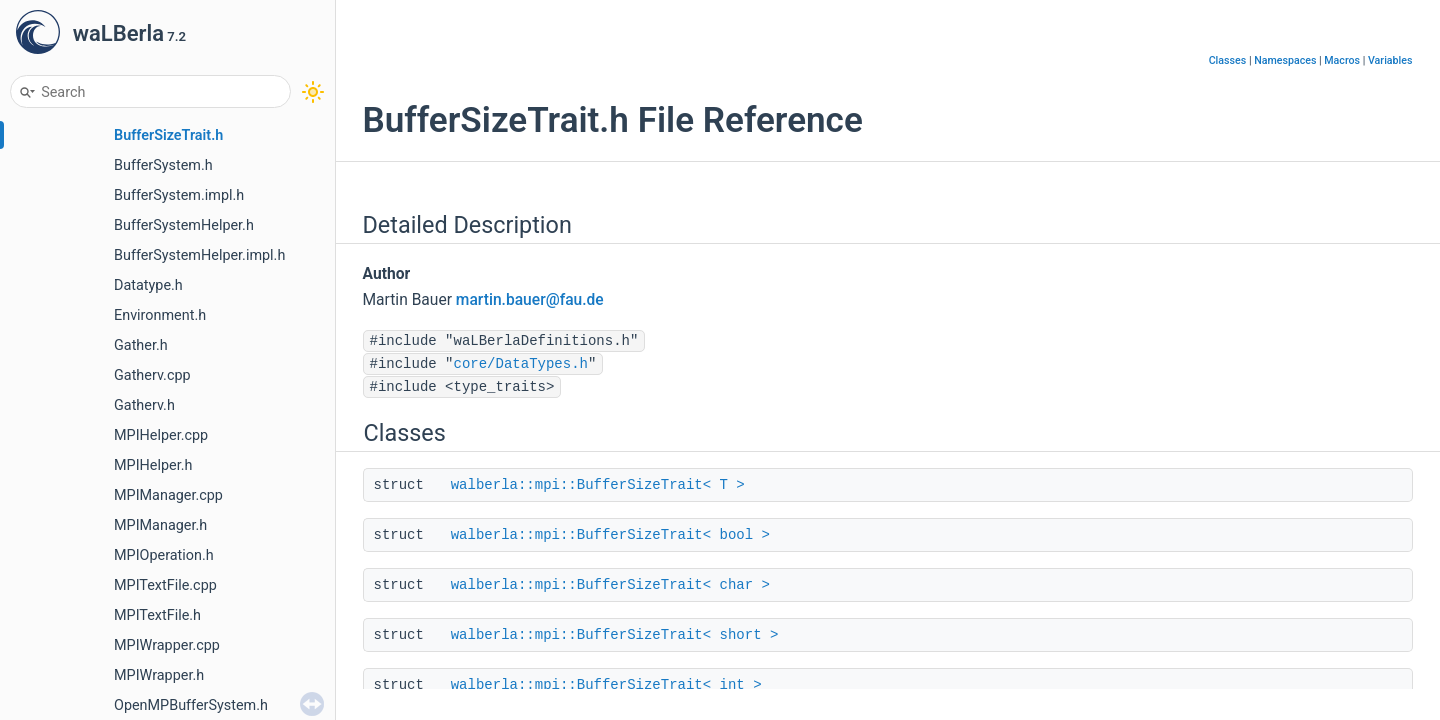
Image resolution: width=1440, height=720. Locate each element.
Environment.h (160, 315)
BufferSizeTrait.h (168, 135)
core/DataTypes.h (521, 364)
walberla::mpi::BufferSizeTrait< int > (606, 685)
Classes (1228, 60)
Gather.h (141, 345)
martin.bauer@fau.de (530, 300)
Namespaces (1285, 60)
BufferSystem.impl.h (179, 195)
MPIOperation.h (164, 555)
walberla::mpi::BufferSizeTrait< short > (615, 635)
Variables (1390, 60)
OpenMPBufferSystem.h (191, 705)
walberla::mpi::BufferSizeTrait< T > (598, 485)
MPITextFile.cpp (165, 585)
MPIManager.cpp (168, 495)
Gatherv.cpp (152, 375)
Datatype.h (148, 285)
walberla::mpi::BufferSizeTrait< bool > (610, 535)
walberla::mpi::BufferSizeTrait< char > (610, 585)
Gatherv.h (144, 405)
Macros (1342, 60)
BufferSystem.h (163, 165)
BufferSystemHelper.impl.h (199, 255)
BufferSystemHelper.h (184, 225)
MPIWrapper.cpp (167, 645)
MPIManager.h (160, 525)
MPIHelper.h (153, 465)
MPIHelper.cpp (161, 435)
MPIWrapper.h (159, 675)
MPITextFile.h (157, 615)
